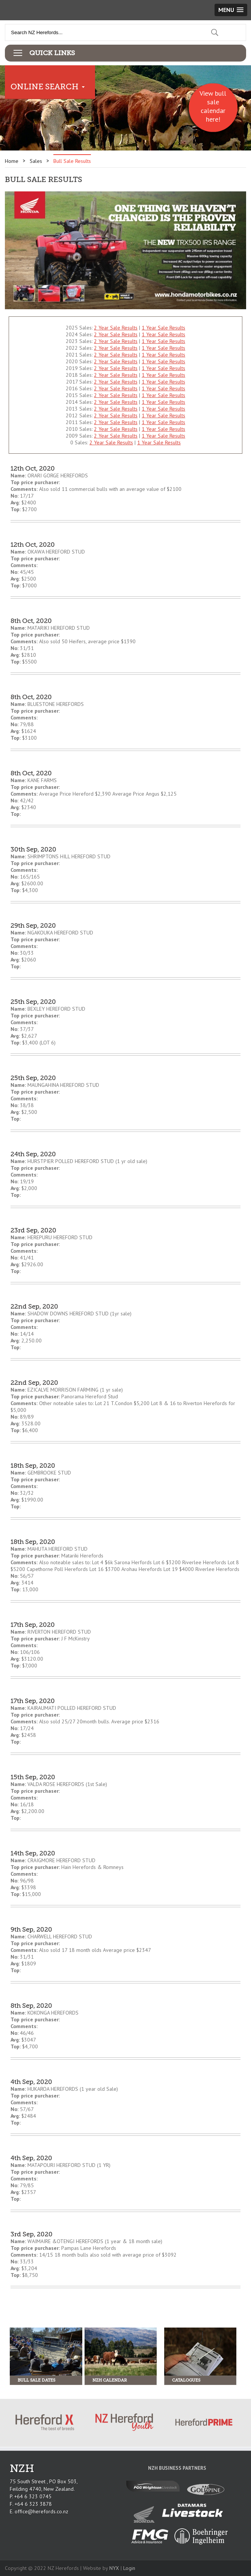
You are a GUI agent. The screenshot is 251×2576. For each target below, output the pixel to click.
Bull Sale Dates (36, 2380)
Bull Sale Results (72, 161)
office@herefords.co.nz (41, 2511)
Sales (36, 161)
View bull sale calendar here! (213, 106)
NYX (114, 2568)
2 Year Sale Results (116, 327)
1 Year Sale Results (163, 327)
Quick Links (52, 53)
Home (11, 161)
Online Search (45, 86)
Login (129, 2568)
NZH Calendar (109, 2380)
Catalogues (186, 2380)
